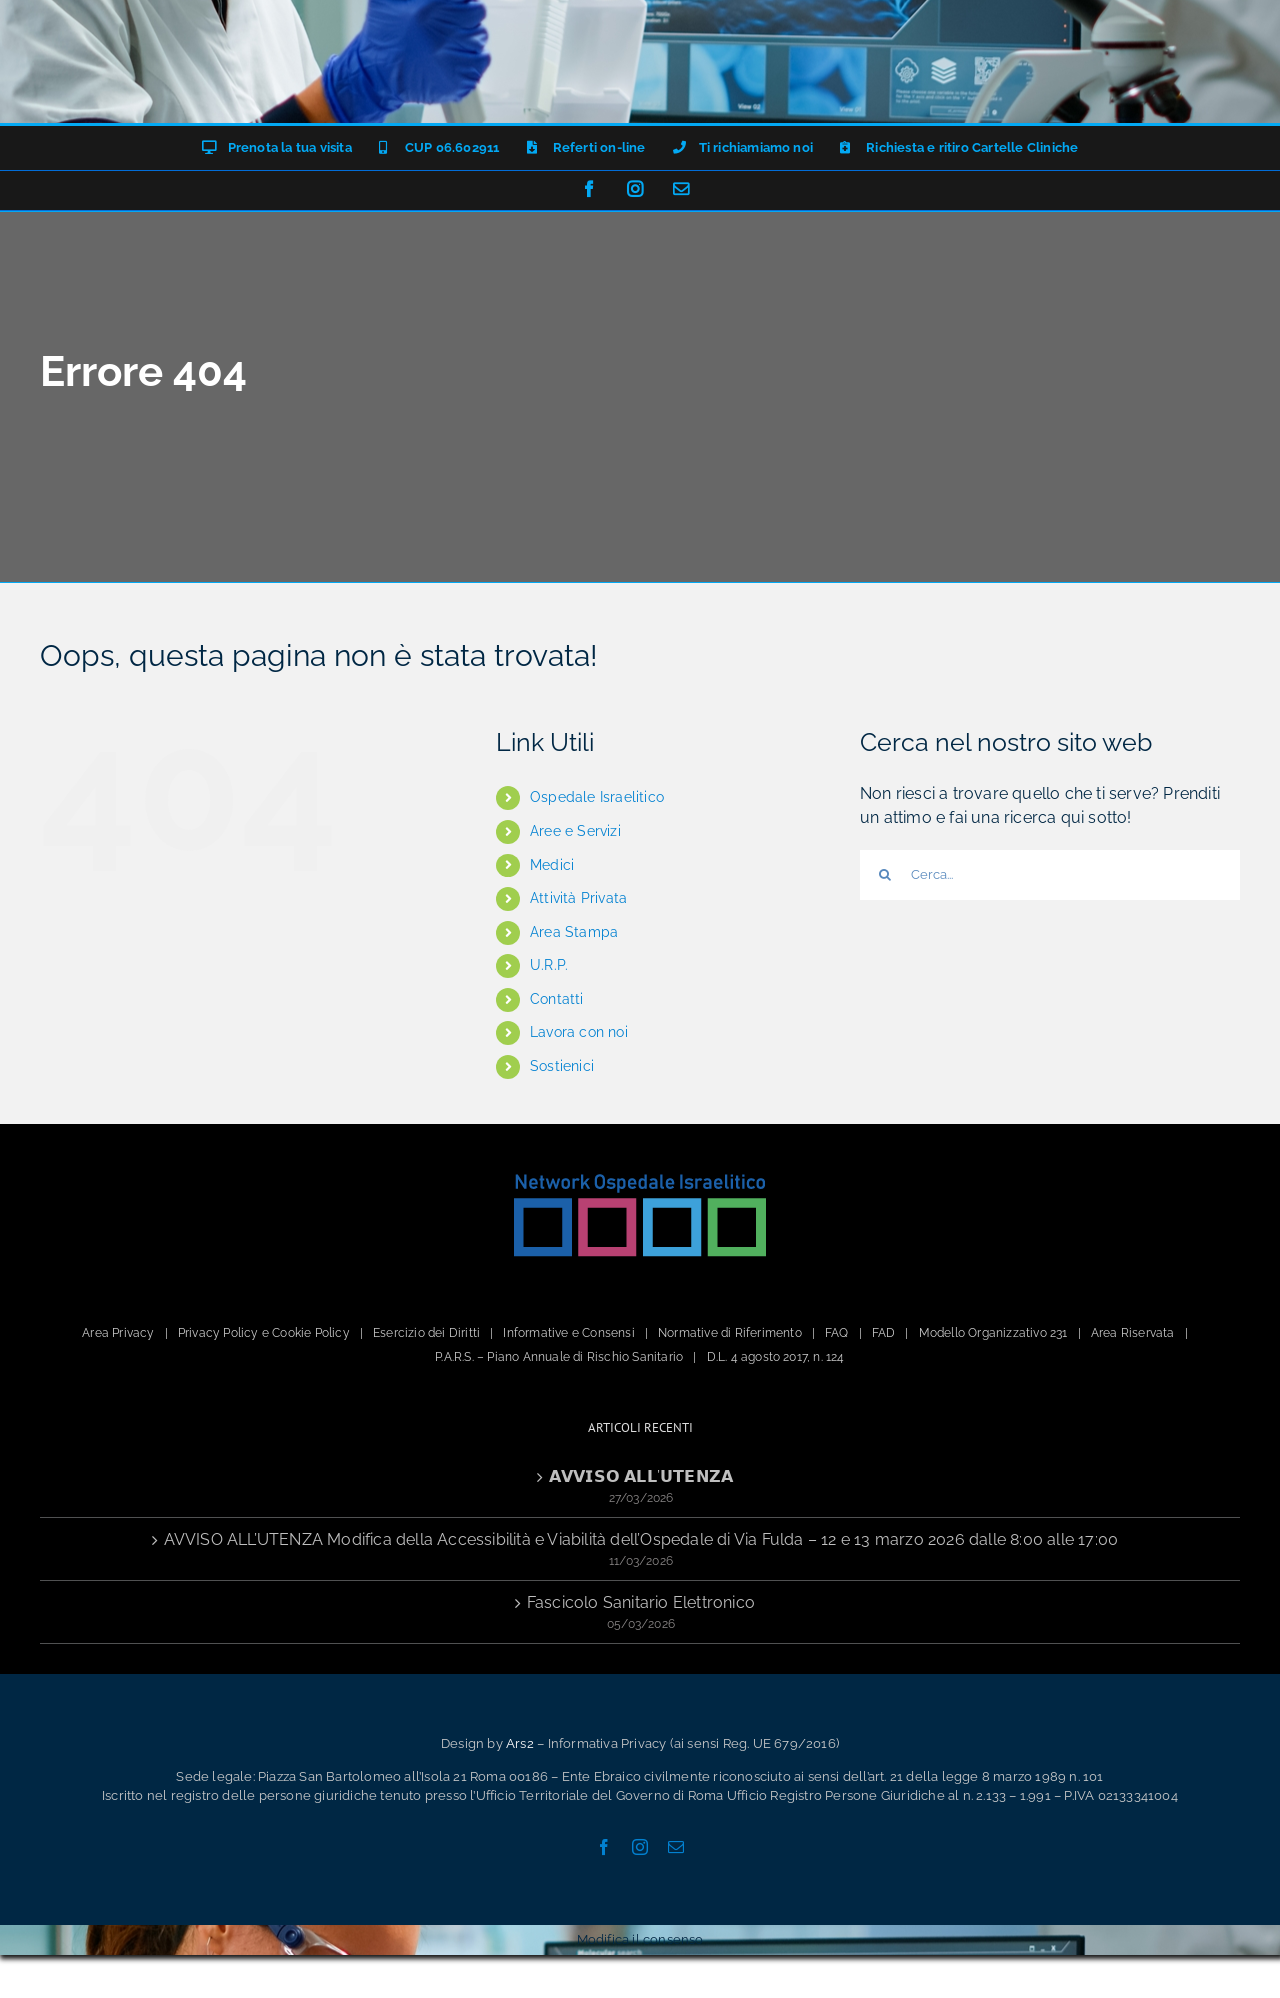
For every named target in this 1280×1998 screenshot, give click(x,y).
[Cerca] (885, 875)
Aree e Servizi (575, 831)
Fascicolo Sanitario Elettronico (641, 1602)
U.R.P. (549, 965)
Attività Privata (578, 898)
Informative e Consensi (568, 1333)
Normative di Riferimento (730, 1333)
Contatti (557, 999)
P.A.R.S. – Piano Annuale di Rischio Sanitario (559, 1357)
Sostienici (562, 1066)
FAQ (837, 1333)
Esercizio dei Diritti (426, 1333)
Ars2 (520, 1743)
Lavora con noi (579, 1032)
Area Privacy (118, 1333)
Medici (552, 865)
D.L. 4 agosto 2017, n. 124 (776, 1357)
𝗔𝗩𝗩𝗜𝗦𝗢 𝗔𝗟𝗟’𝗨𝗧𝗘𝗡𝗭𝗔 (641, 1476)
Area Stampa (574, 932)
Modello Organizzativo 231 (993, 1333)
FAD (884, 1333)
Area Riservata (1133, 1333)
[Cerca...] (1050, 875)
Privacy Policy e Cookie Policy (264, 1333)
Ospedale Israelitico (597, 797)
